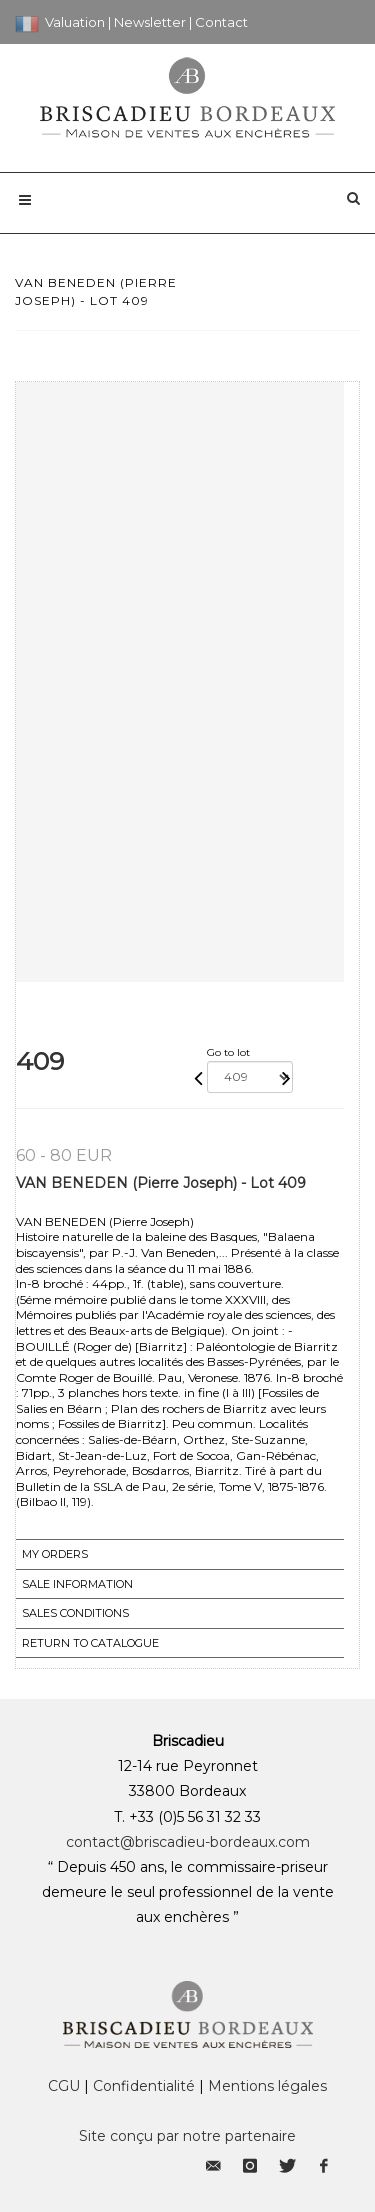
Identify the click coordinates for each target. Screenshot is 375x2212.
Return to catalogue (90, 1643)
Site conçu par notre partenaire (187, 2136)
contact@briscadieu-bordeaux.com (188, 1842)
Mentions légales (267, 2086)
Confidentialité (144, 2086)
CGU (64, 2086)
